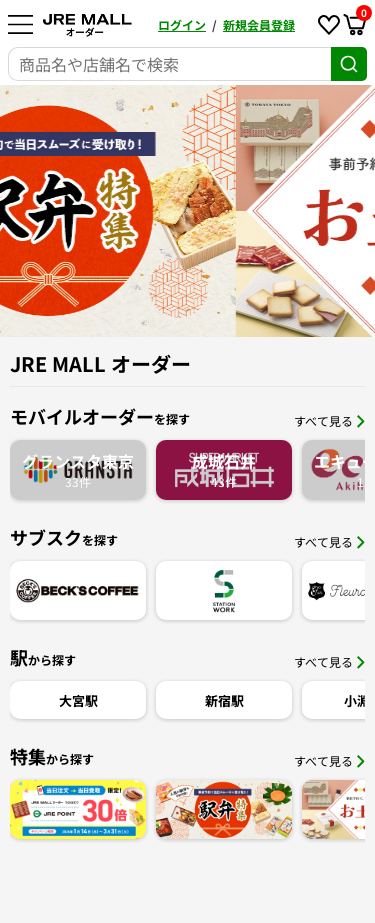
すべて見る (329, 420)
